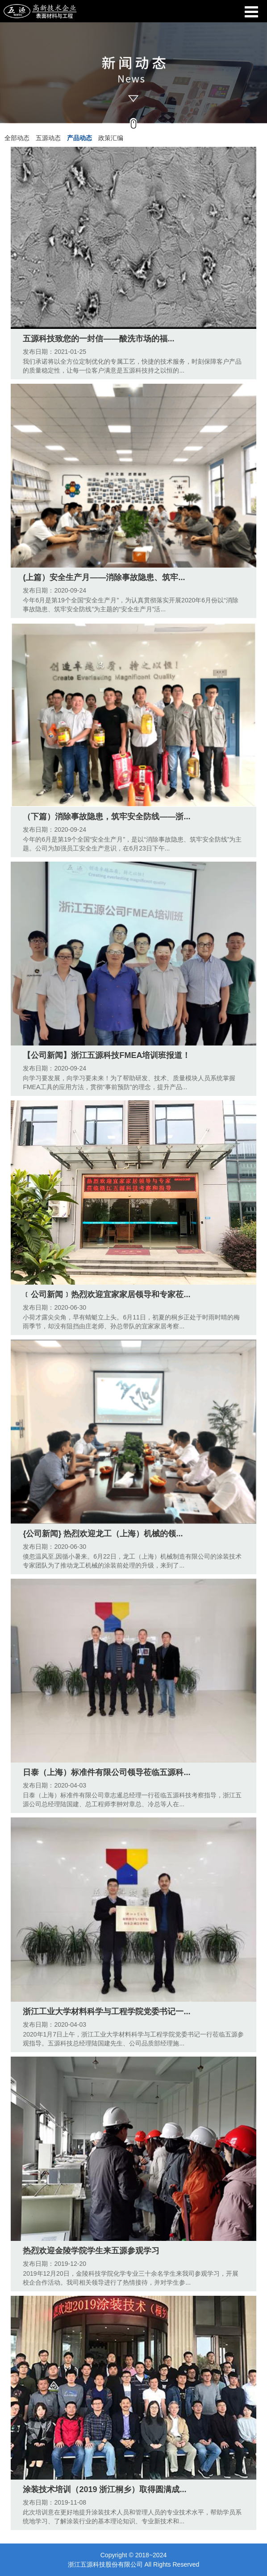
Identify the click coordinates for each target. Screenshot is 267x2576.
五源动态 (48, 137)
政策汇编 (110, 137)
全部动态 (16, 137)
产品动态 (79, 137)
